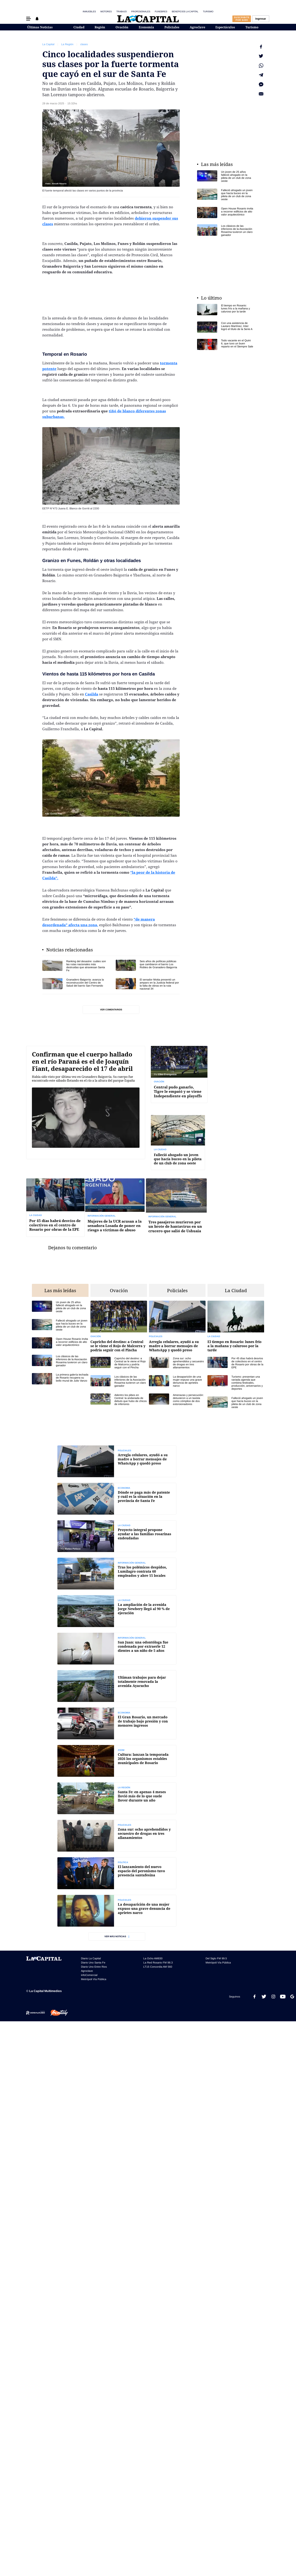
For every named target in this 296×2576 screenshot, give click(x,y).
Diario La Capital (91, 1952)
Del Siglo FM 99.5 (216, 1952)
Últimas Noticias (40, 27)
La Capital (48, 42)
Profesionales (140, 11)
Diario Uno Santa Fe (93, 1956)
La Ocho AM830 (153, 1952)
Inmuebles (89, 11)
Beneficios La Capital (185, 11)
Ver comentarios (111, 1008)
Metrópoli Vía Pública (93, 1973)
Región (100, 27)
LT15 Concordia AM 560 (157, 1961)
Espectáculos (225, 27)
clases (84, 42)
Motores (106, 11)
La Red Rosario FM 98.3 (158, 1956)
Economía (146, 27)
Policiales (171, 27)
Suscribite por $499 (242, 18)
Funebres (161, 11)
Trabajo (121, 11)
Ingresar (260, 18)
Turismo (208, 11)
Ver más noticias (115, 1930)
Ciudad (78, 27)
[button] (28, 18)
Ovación (122, 27)
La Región (67, 42)
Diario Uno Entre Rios (94, 1961)
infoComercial (89, 1969)
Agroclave (197, 27)
